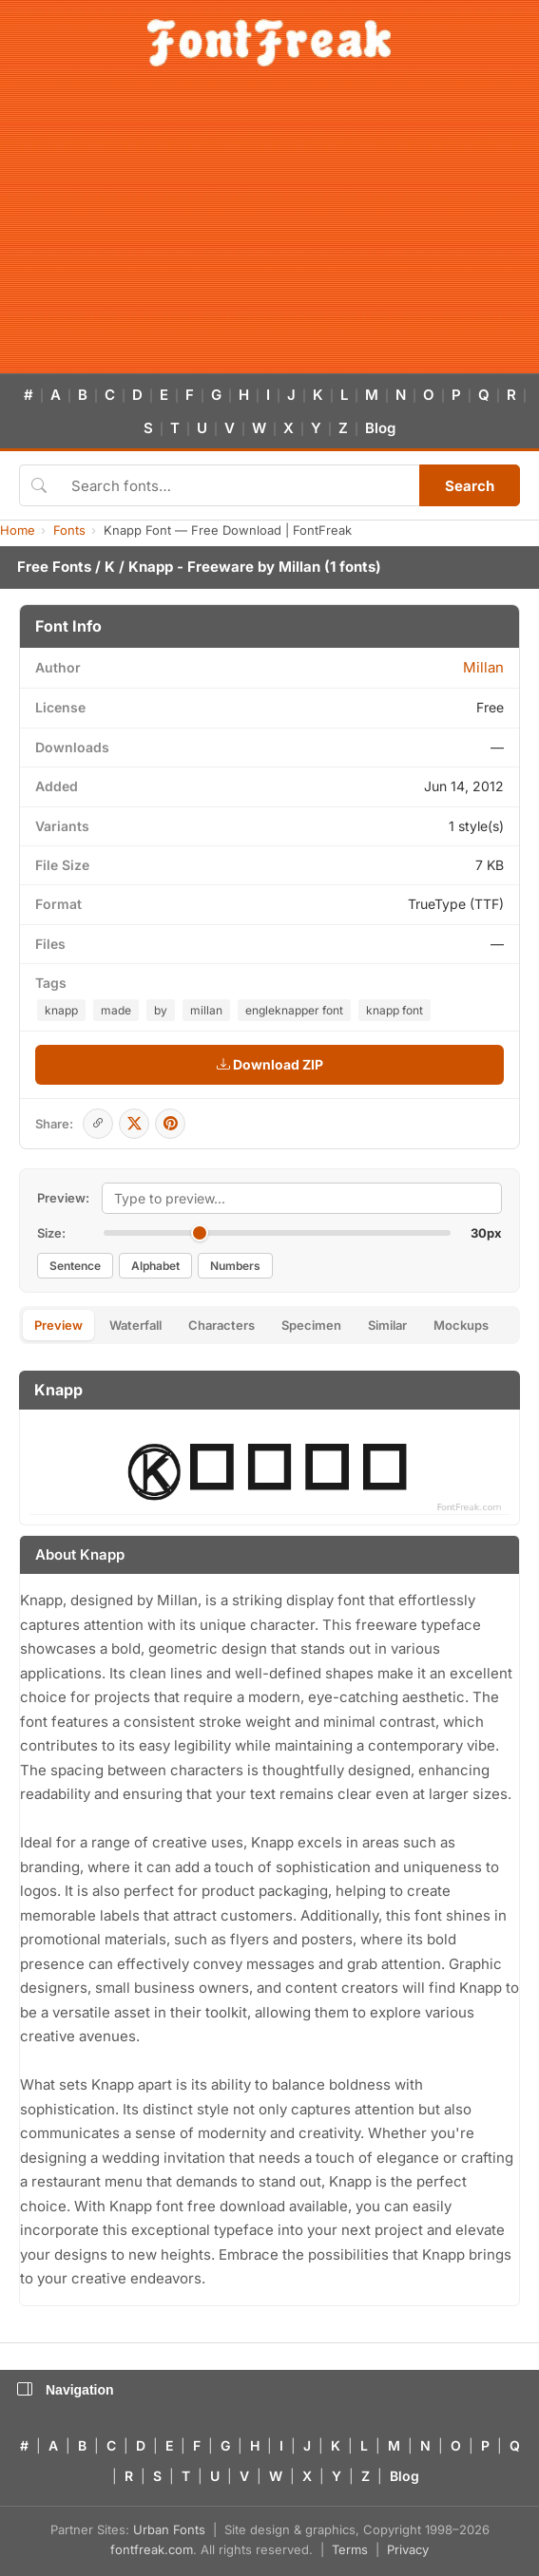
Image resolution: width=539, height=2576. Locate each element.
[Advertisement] (269, 231)
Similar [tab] (387, 1325)
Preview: (63, 1197)
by (160, 1010)
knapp (61, 1010)
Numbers (235, 1266)
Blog (380, 428)
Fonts (69, 530)
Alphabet (155, 1266)
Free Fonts (54, 567)
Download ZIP (270, 1064)
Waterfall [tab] (135, 1325)
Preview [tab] (58, 1325)
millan (206, 1010)
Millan (299, 567)
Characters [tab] (221, 1325)
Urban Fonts (169, 2529)
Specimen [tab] (311, 1325)
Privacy (408, 2549)
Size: (51, 1233)
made (116, 1010)
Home (17, 530)
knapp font (394, 1010)
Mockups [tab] (461, 1325)
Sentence (75, 1266)
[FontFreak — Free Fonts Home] (269, 42)
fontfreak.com (151, 2549)
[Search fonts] (238, 485)
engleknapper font (294, 1010)
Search (469, 486)
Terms (350, 2549)
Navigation (65, 2389)
